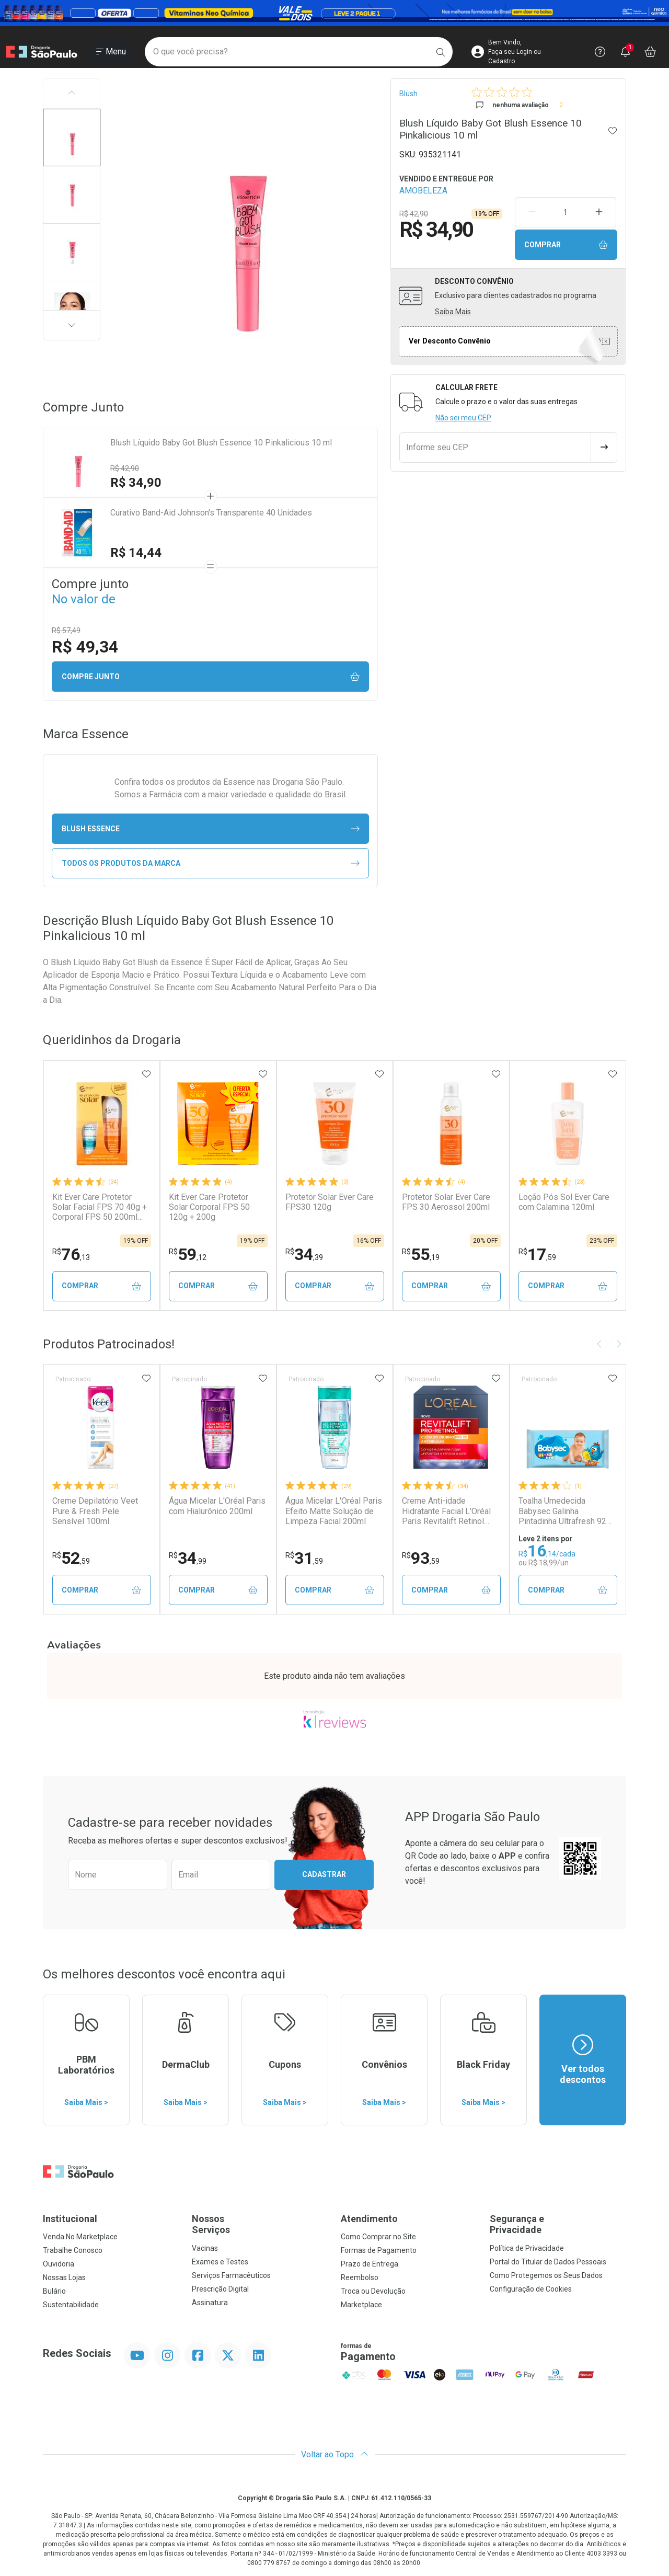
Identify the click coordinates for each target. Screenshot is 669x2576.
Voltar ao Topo (334, 2454)
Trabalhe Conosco (72, 2250)
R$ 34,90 (136, 482)
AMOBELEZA (423, 191)
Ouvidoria (58, 2264)
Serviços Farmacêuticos (231, 2275)
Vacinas (205, 2248)
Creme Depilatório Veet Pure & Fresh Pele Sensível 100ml (95, 1511)
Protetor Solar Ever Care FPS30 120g (329, 1202)
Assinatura (210, 2302)
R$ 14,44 (136, 552)
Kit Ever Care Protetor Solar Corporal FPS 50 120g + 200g (209, 1207)
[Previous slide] (599, 1344)
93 (421, 1558)
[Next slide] (618, 1344)
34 (304, 1254)
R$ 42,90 (124, 468)
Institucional (70, 2218)
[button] (71, 137)
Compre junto (211, 676)
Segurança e (558, 2224)
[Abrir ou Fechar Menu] (111, 51)
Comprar (566, 245)
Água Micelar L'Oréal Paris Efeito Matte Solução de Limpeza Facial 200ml (333, 1511)
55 (421, 1254)
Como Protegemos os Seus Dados (546, 2275)
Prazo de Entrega (369, 2264)
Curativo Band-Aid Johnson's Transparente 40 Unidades (211, 513)
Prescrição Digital (220, 2289)
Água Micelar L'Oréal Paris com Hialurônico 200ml (217, 1506)
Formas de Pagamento (379, 2250)
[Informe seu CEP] (495, 447)
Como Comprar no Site (378, 2236)
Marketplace (361, 2304)
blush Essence (211, 829)
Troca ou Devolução (373, 2291)
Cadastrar (324, 1874)
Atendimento (369, 2218)
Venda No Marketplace (80, 2236)
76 (71, 1254)
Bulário (54, 2291)
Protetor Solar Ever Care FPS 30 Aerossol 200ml (446, 1202)
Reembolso (359, 2277)
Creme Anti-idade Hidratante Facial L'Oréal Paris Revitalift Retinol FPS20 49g (446, 1511)
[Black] (334, 12)
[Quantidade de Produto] (565, 212)
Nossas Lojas (64, 2277)
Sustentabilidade (71, 2304)
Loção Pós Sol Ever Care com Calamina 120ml (563, 1202)
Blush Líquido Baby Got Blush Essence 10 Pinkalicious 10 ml (221, 443)
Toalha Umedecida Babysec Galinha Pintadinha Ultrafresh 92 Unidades (562, 1511)
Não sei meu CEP (463, 418)
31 (304, 1558)
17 (537, 1254)
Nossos (260, 2224)
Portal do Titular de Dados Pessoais (548, 2262)
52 (71, 1558)
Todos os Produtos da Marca (211, 863)
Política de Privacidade (527, 2248)
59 (187, 1254)
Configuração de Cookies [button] (531, 2289)
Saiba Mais (453, 311)
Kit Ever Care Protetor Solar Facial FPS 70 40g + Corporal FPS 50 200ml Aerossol (99, 1207)
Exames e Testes (220, 2262)
